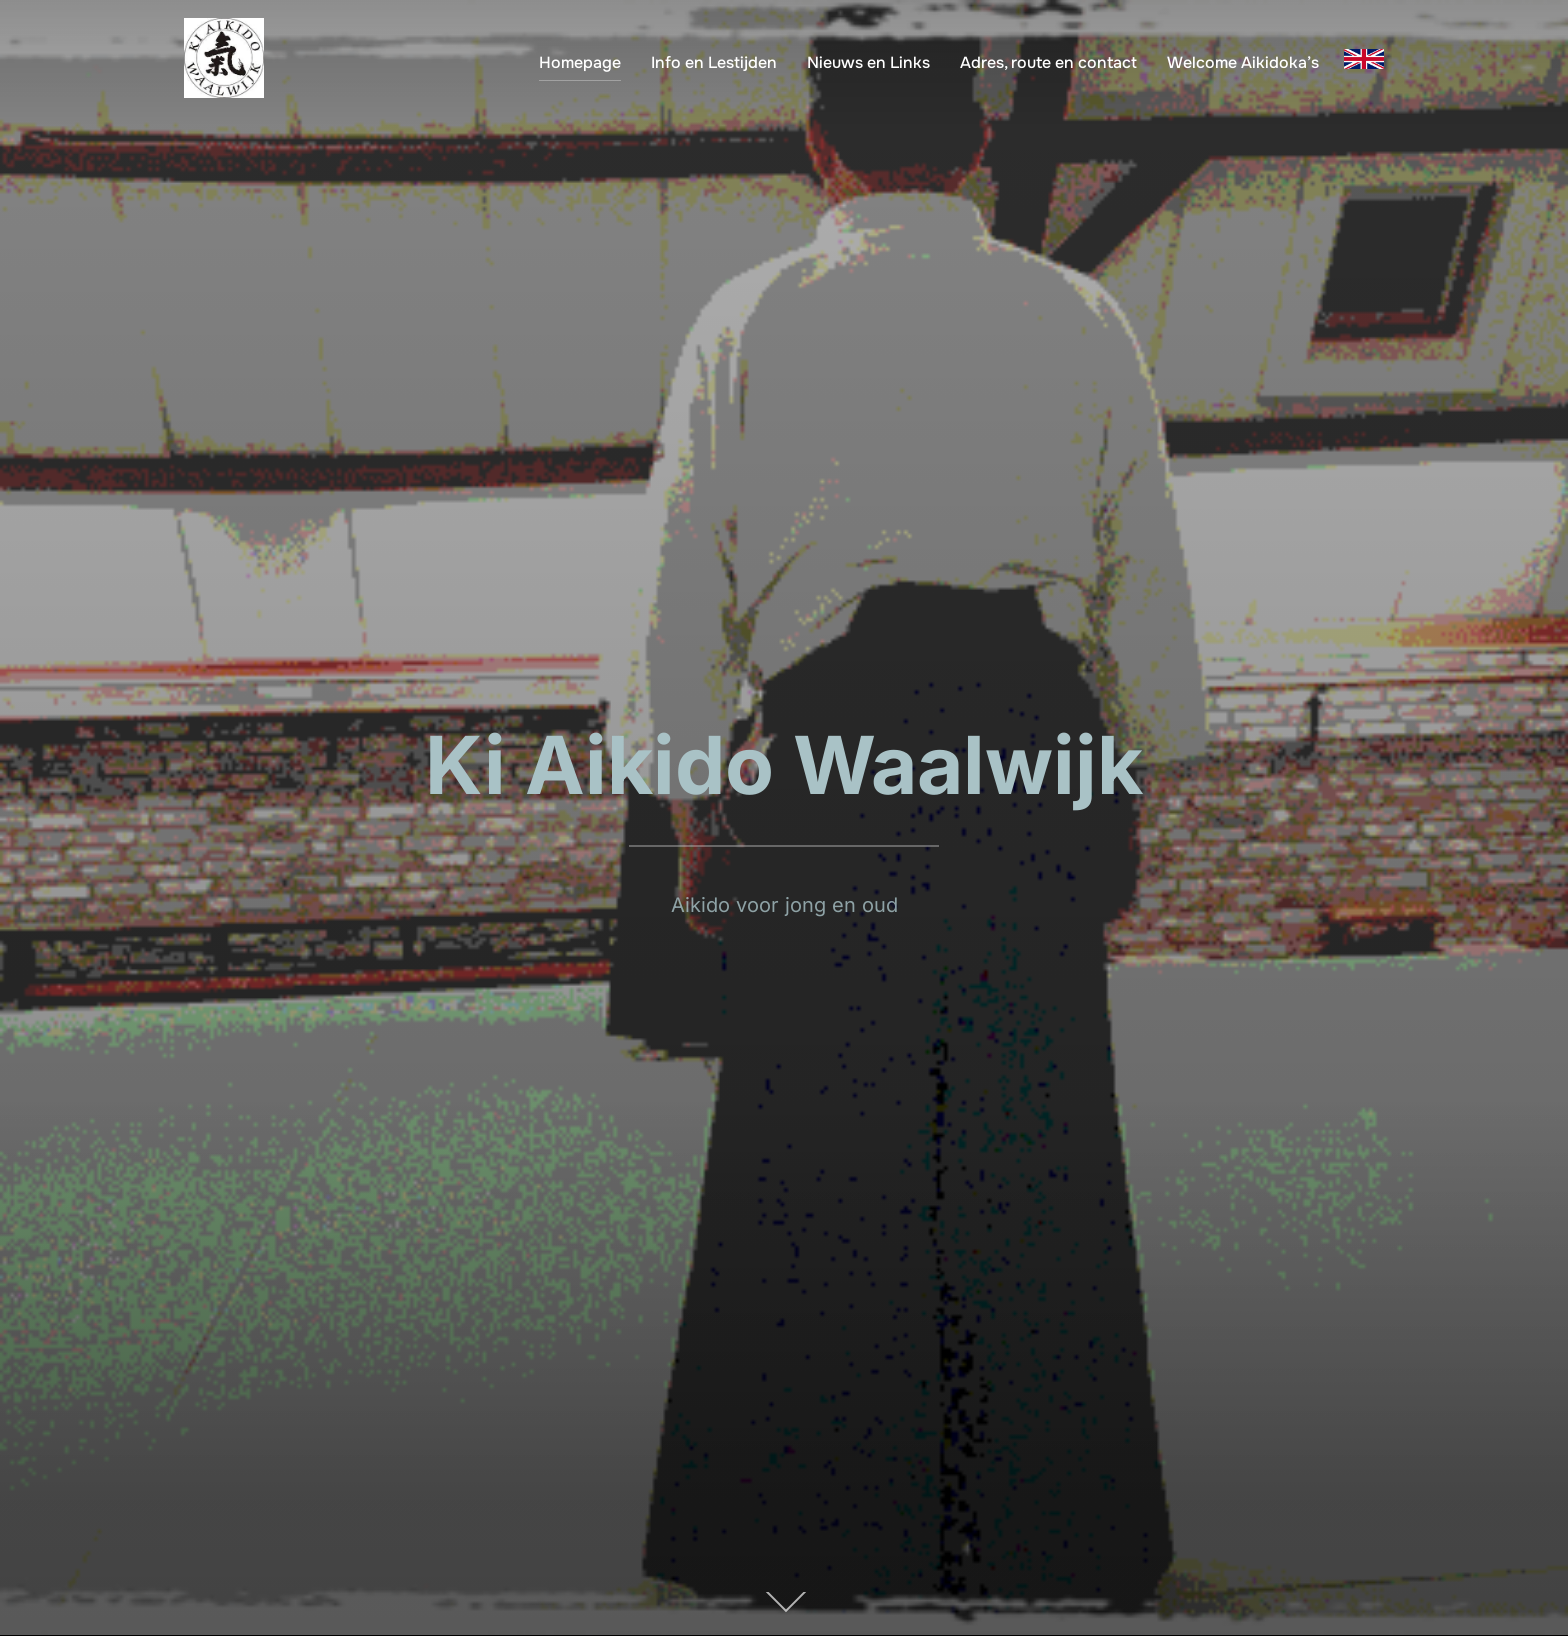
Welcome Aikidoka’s (1243, 62)
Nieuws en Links (868, 62)
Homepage (580, 62)
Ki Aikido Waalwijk (784, 764)
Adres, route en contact (1048, 62)
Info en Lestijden (714, 62)
